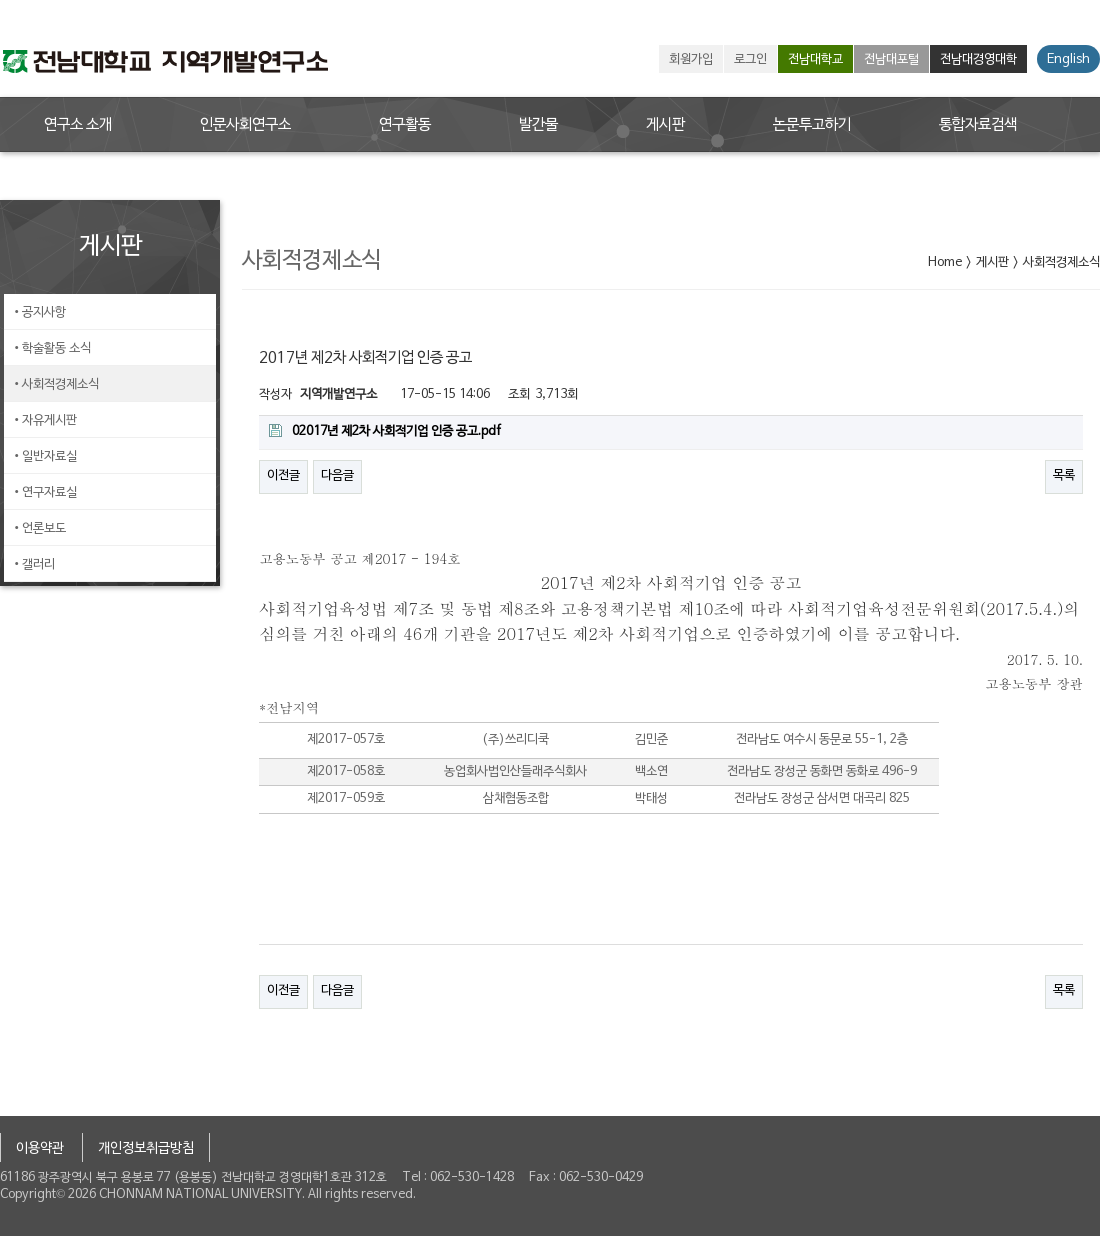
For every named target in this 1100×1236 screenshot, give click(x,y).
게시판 (665, 125)
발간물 (538, 125)
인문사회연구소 (245, 125)
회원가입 (691, 60)
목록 (1064, 476)
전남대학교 (815, 60)
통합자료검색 (978, 125)
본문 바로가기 (0, 0)
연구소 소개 (78, 125)
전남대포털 (891, 60)
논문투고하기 (812, 125)
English (1068, 60)
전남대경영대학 (978, 60)
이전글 (283, 476)
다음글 (337, 476)
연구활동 (405, 125)
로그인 (750, 60)
